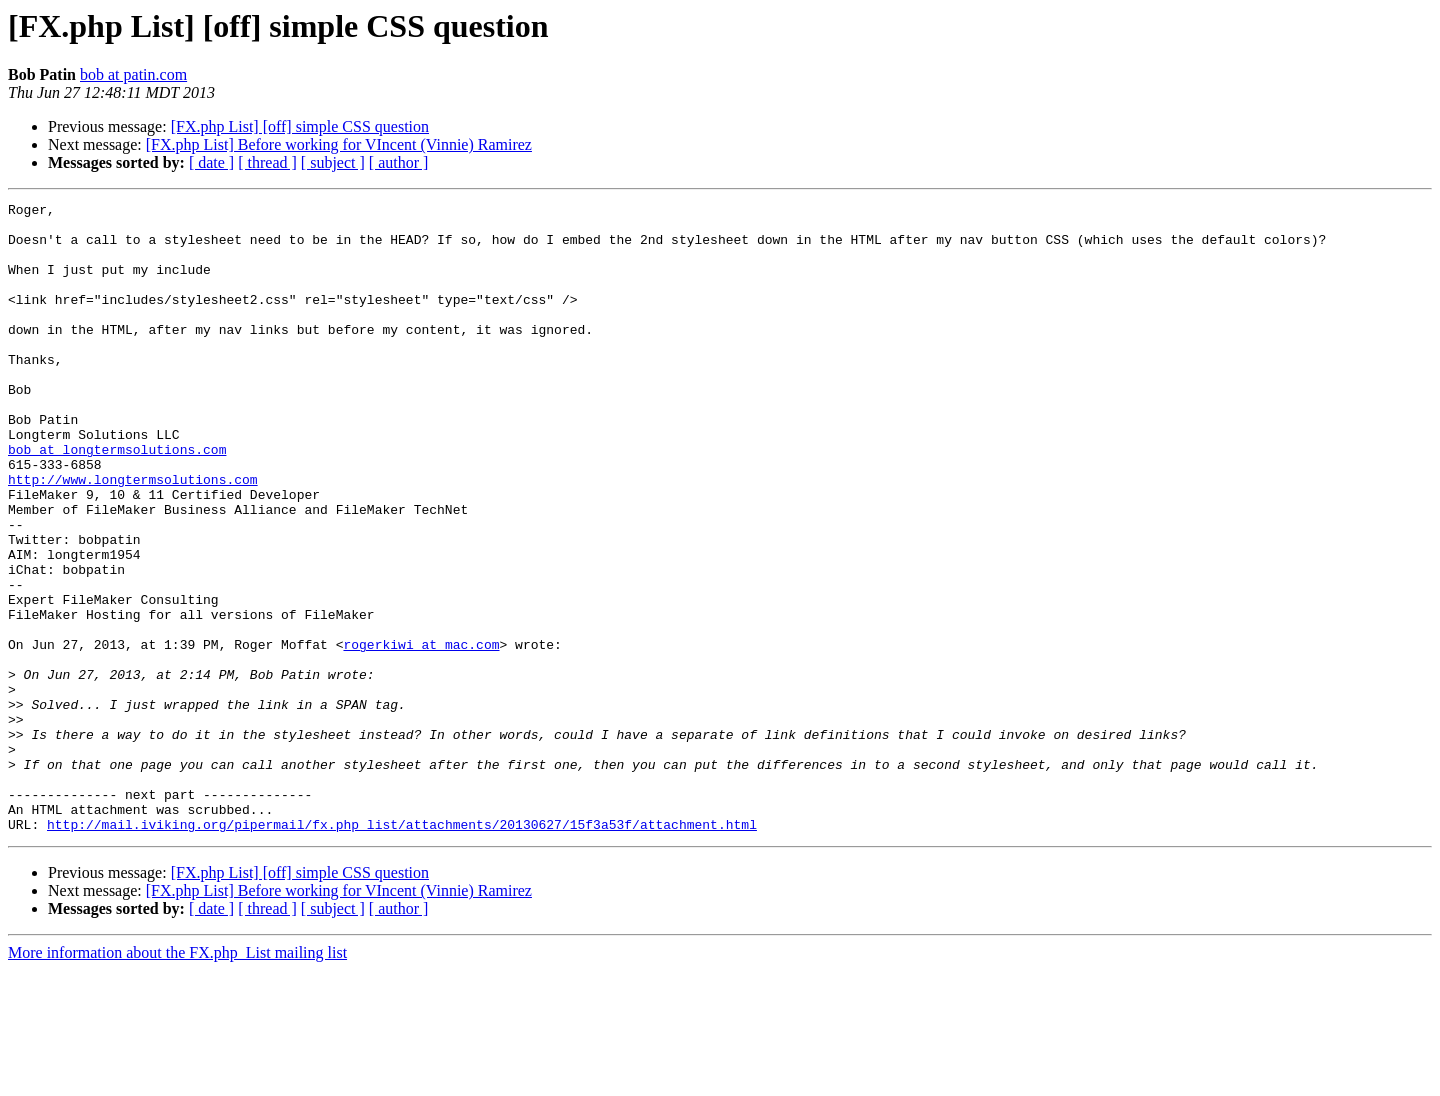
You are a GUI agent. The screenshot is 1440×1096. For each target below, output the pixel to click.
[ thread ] (267, 162)
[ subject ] (333, 162)
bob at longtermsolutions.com (117, 500)
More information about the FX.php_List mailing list (177, 1078)
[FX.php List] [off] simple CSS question (300, 126)
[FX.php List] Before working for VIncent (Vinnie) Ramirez (339, 144)
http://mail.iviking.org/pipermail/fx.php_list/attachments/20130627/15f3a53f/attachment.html (402, 950)
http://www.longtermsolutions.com (133, 536)
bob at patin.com (133, 74)
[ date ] (211, 162)
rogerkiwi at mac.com (421, 734)
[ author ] (399, 162)
